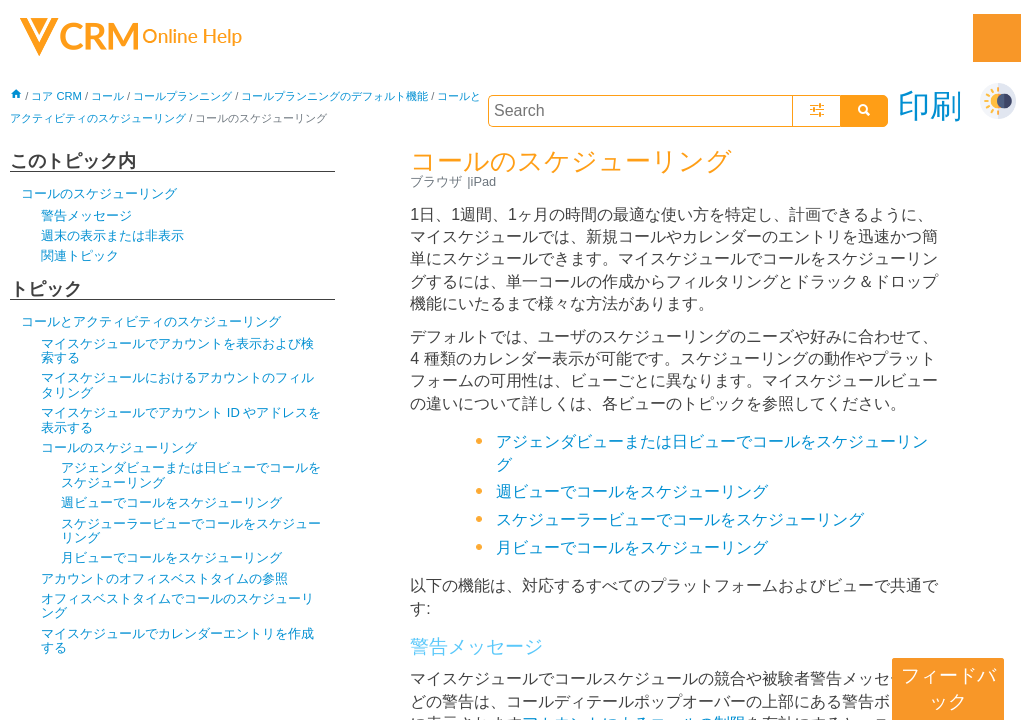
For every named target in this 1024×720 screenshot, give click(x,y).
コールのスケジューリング (99, 193)
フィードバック (948, 688)
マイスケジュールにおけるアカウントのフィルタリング (177, 384)
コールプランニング (182, 96)
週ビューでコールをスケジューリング (171, 502)
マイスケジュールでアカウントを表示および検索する (177, 350)
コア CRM (56, 96)
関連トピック (80, 255)
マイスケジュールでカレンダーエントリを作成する (177, 640)
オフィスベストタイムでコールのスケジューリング (177, 605)
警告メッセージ (86, 215)
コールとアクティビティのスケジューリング (151, 321)
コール (107, 96)
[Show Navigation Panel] (997, 38)
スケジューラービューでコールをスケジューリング (191, 530)
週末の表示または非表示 (112, 235)
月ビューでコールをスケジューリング (171, 557)
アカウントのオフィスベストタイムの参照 (164, 578)
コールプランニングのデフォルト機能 (334, 96)
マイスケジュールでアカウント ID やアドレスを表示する (181, 419)
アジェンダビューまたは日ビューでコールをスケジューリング (191, 474)
